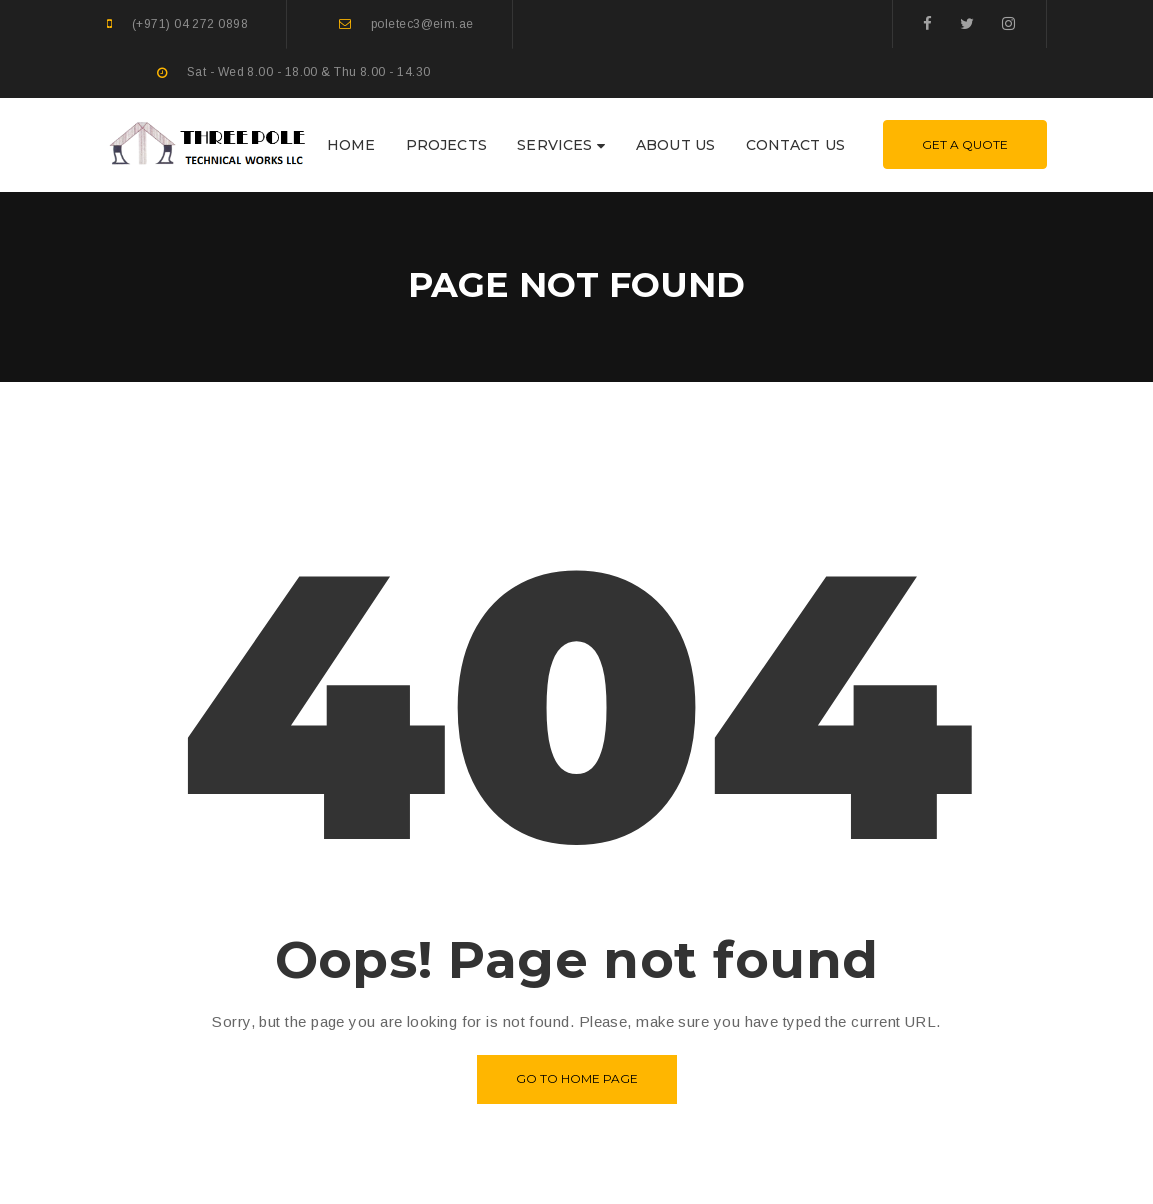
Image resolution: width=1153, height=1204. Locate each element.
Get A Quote (965, 144)
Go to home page (577, 1078)
